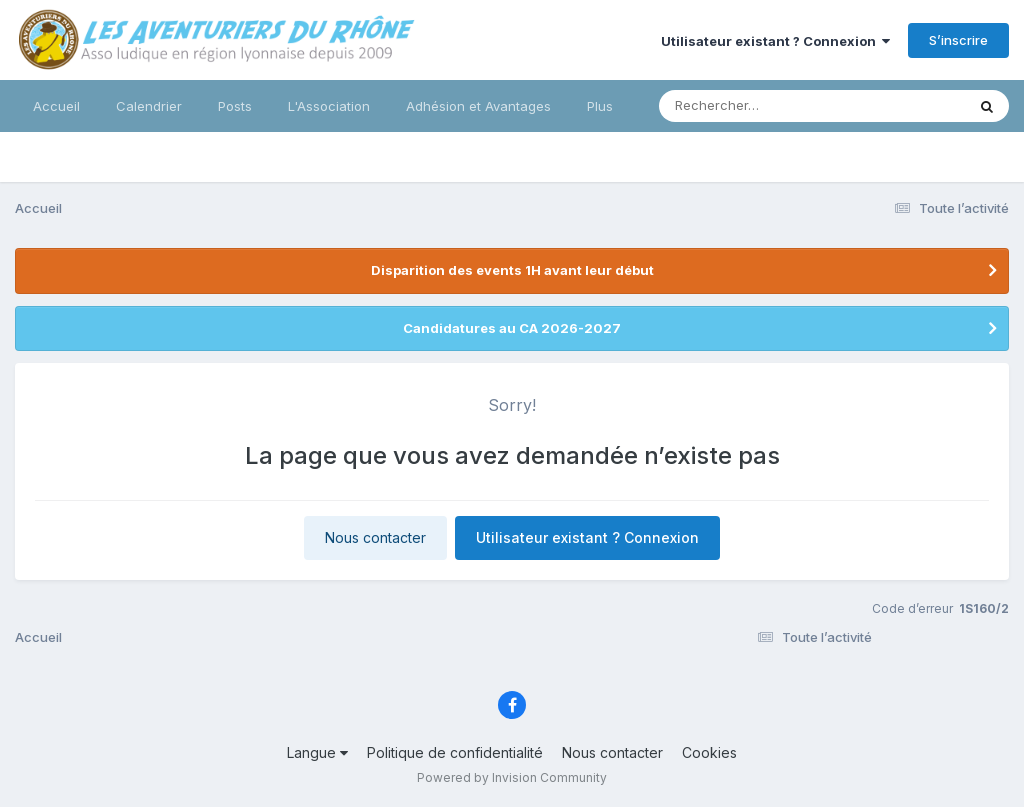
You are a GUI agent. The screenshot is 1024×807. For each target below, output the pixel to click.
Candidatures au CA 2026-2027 (512, 328)
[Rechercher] (754, 106)
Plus (600, 106)
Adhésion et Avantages (478, 106)
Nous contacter (375, 537)
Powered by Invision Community (512, 777)
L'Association (329, 106)
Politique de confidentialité (455, 752)
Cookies (709, 752)
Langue (317, 752)
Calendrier (149, 106)
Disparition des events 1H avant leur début (512, 270)
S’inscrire (958, 40)
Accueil (56, 106)
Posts (235, 106)
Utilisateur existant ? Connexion (775, 41)
